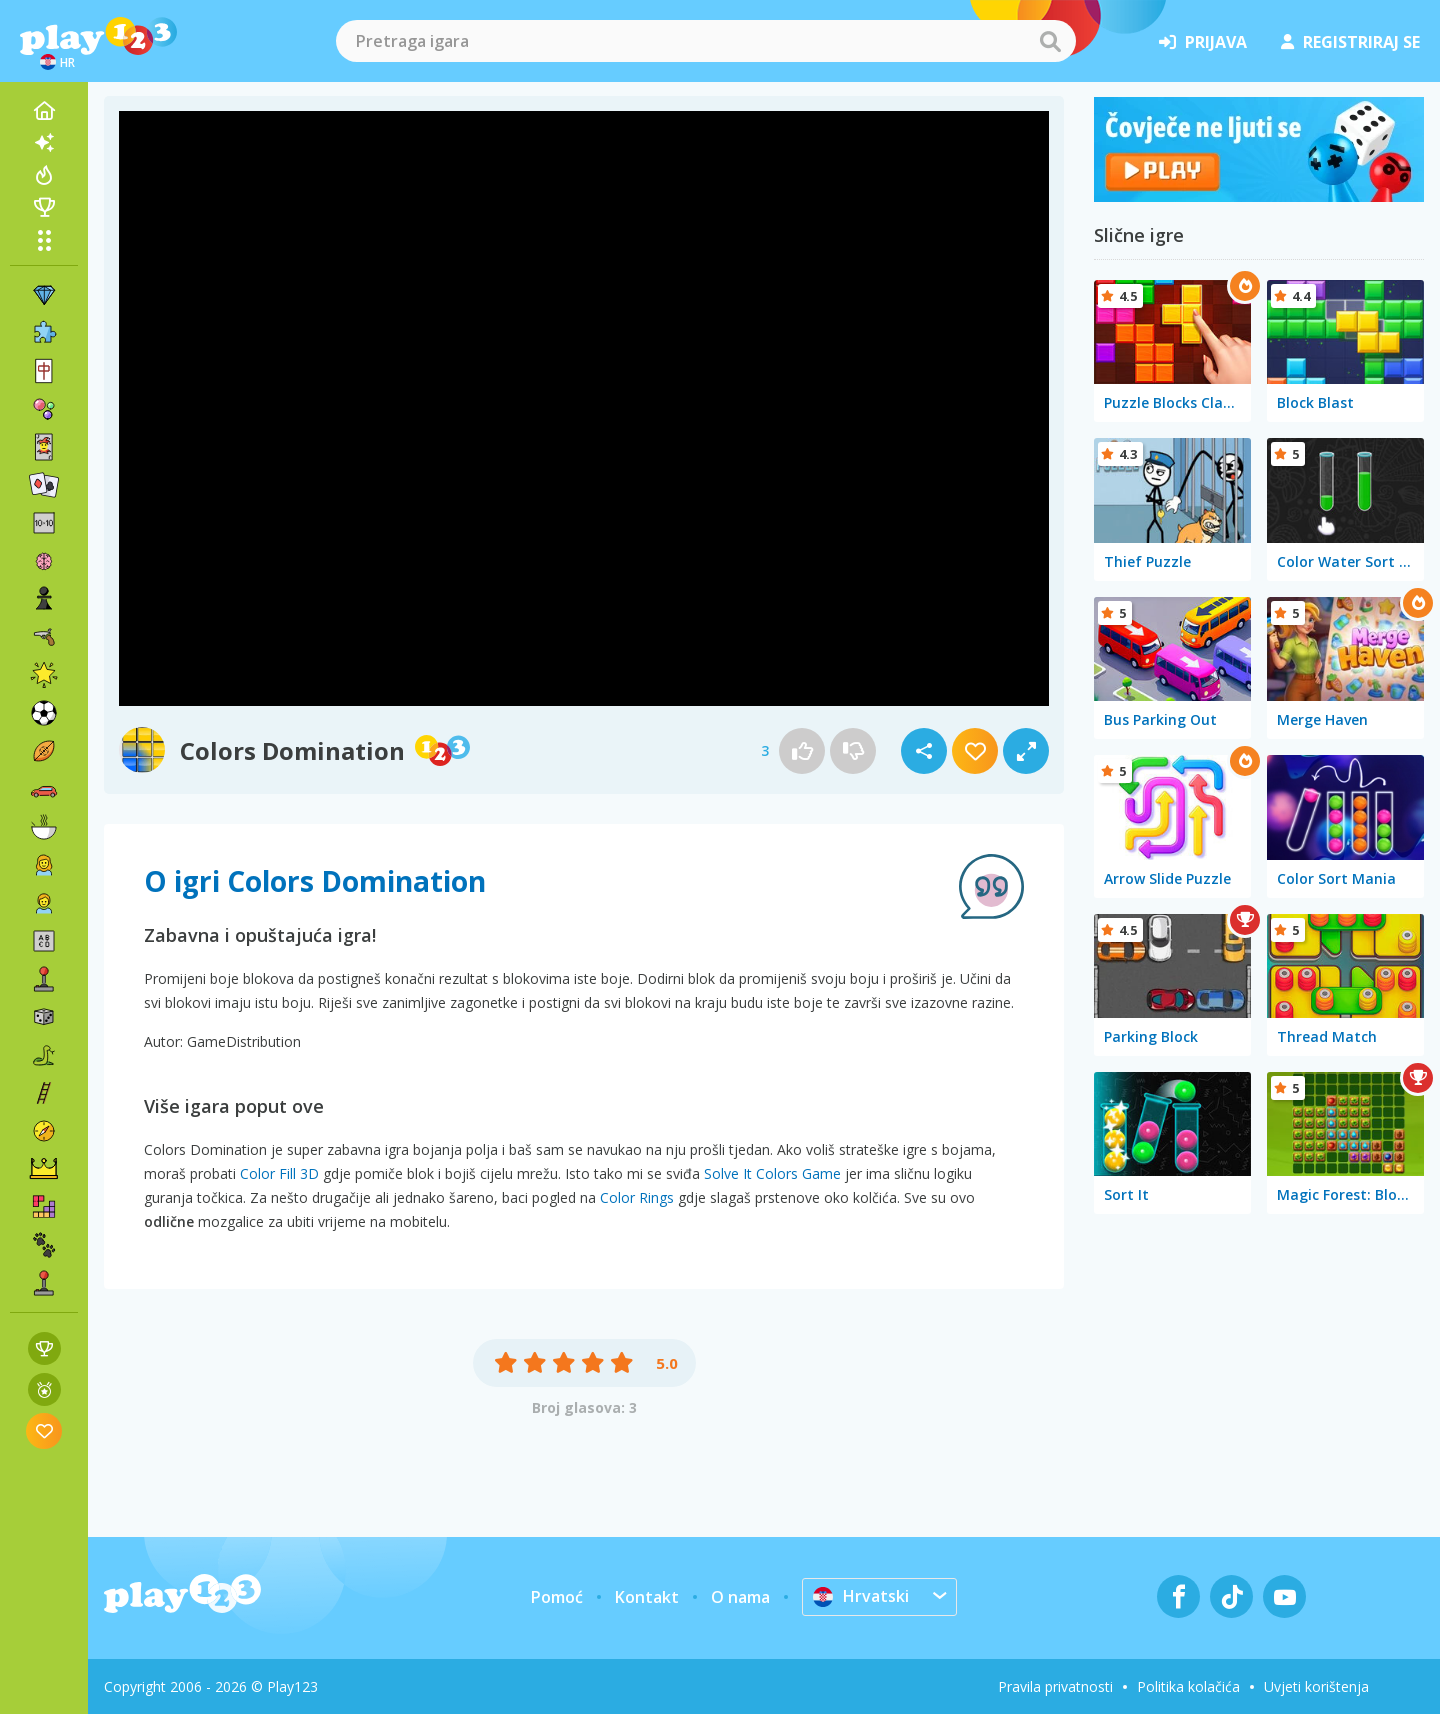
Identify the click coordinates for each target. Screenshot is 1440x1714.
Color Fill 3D (279, 1173)
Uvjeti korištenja (1316, 1686)
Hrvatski (861, 1596)
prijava (1203, 42)
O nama (740, 1597)
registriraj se (1350, 42)
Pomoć (557, 1597)
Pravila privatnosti (1055, 1686)
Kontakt (647, 1597)
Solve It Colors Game (772, 1173)
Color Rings (637, 1197)
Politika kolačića (1188, 1686)
